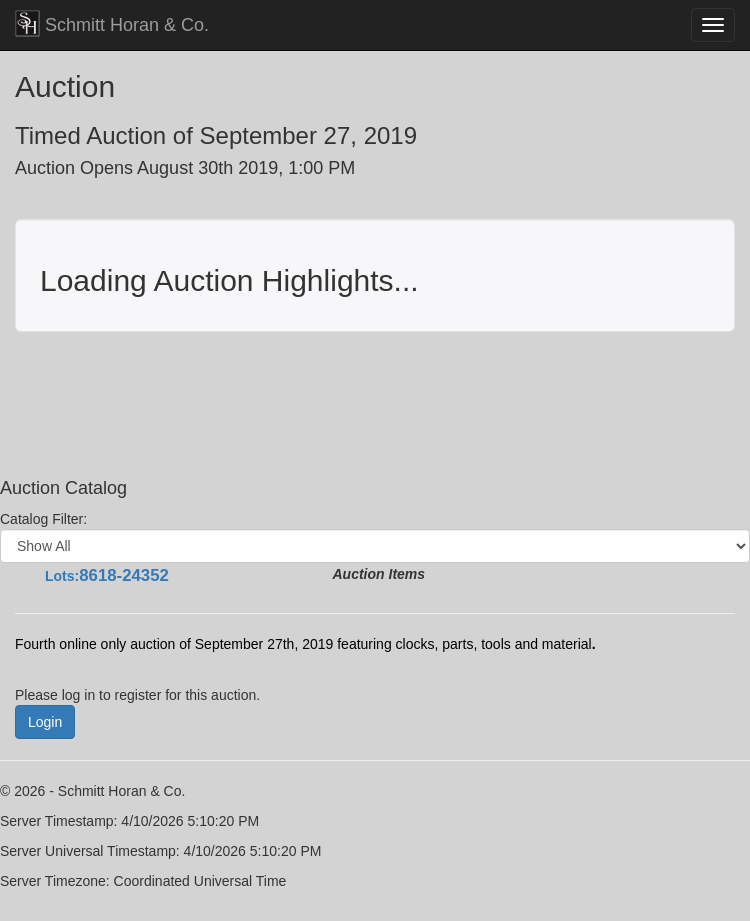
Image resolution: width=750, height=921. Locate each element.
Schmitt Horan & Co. (112, 23)
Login (45, 722)
